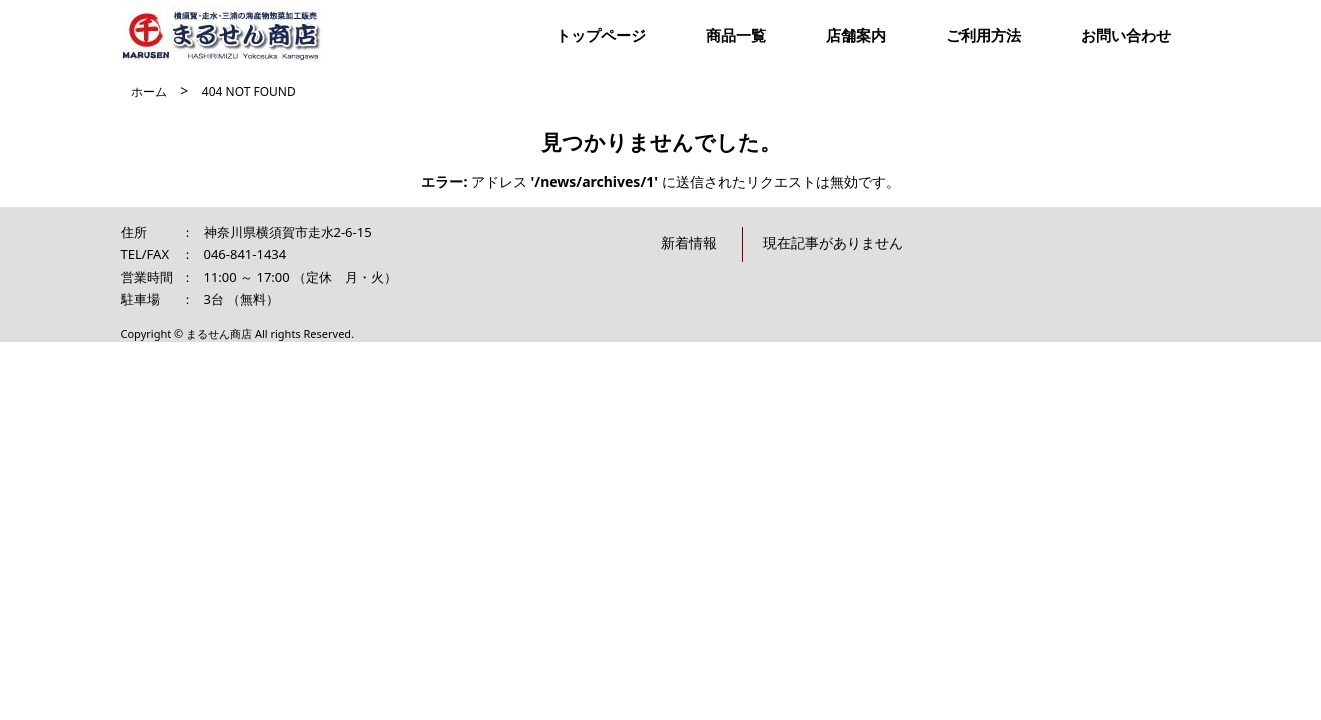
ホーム (149, 91)
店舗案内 (856, 35)
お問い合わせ (1126, 35)
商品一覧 (736, 35)
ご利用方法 (983, 35)
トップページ (601, 35)
